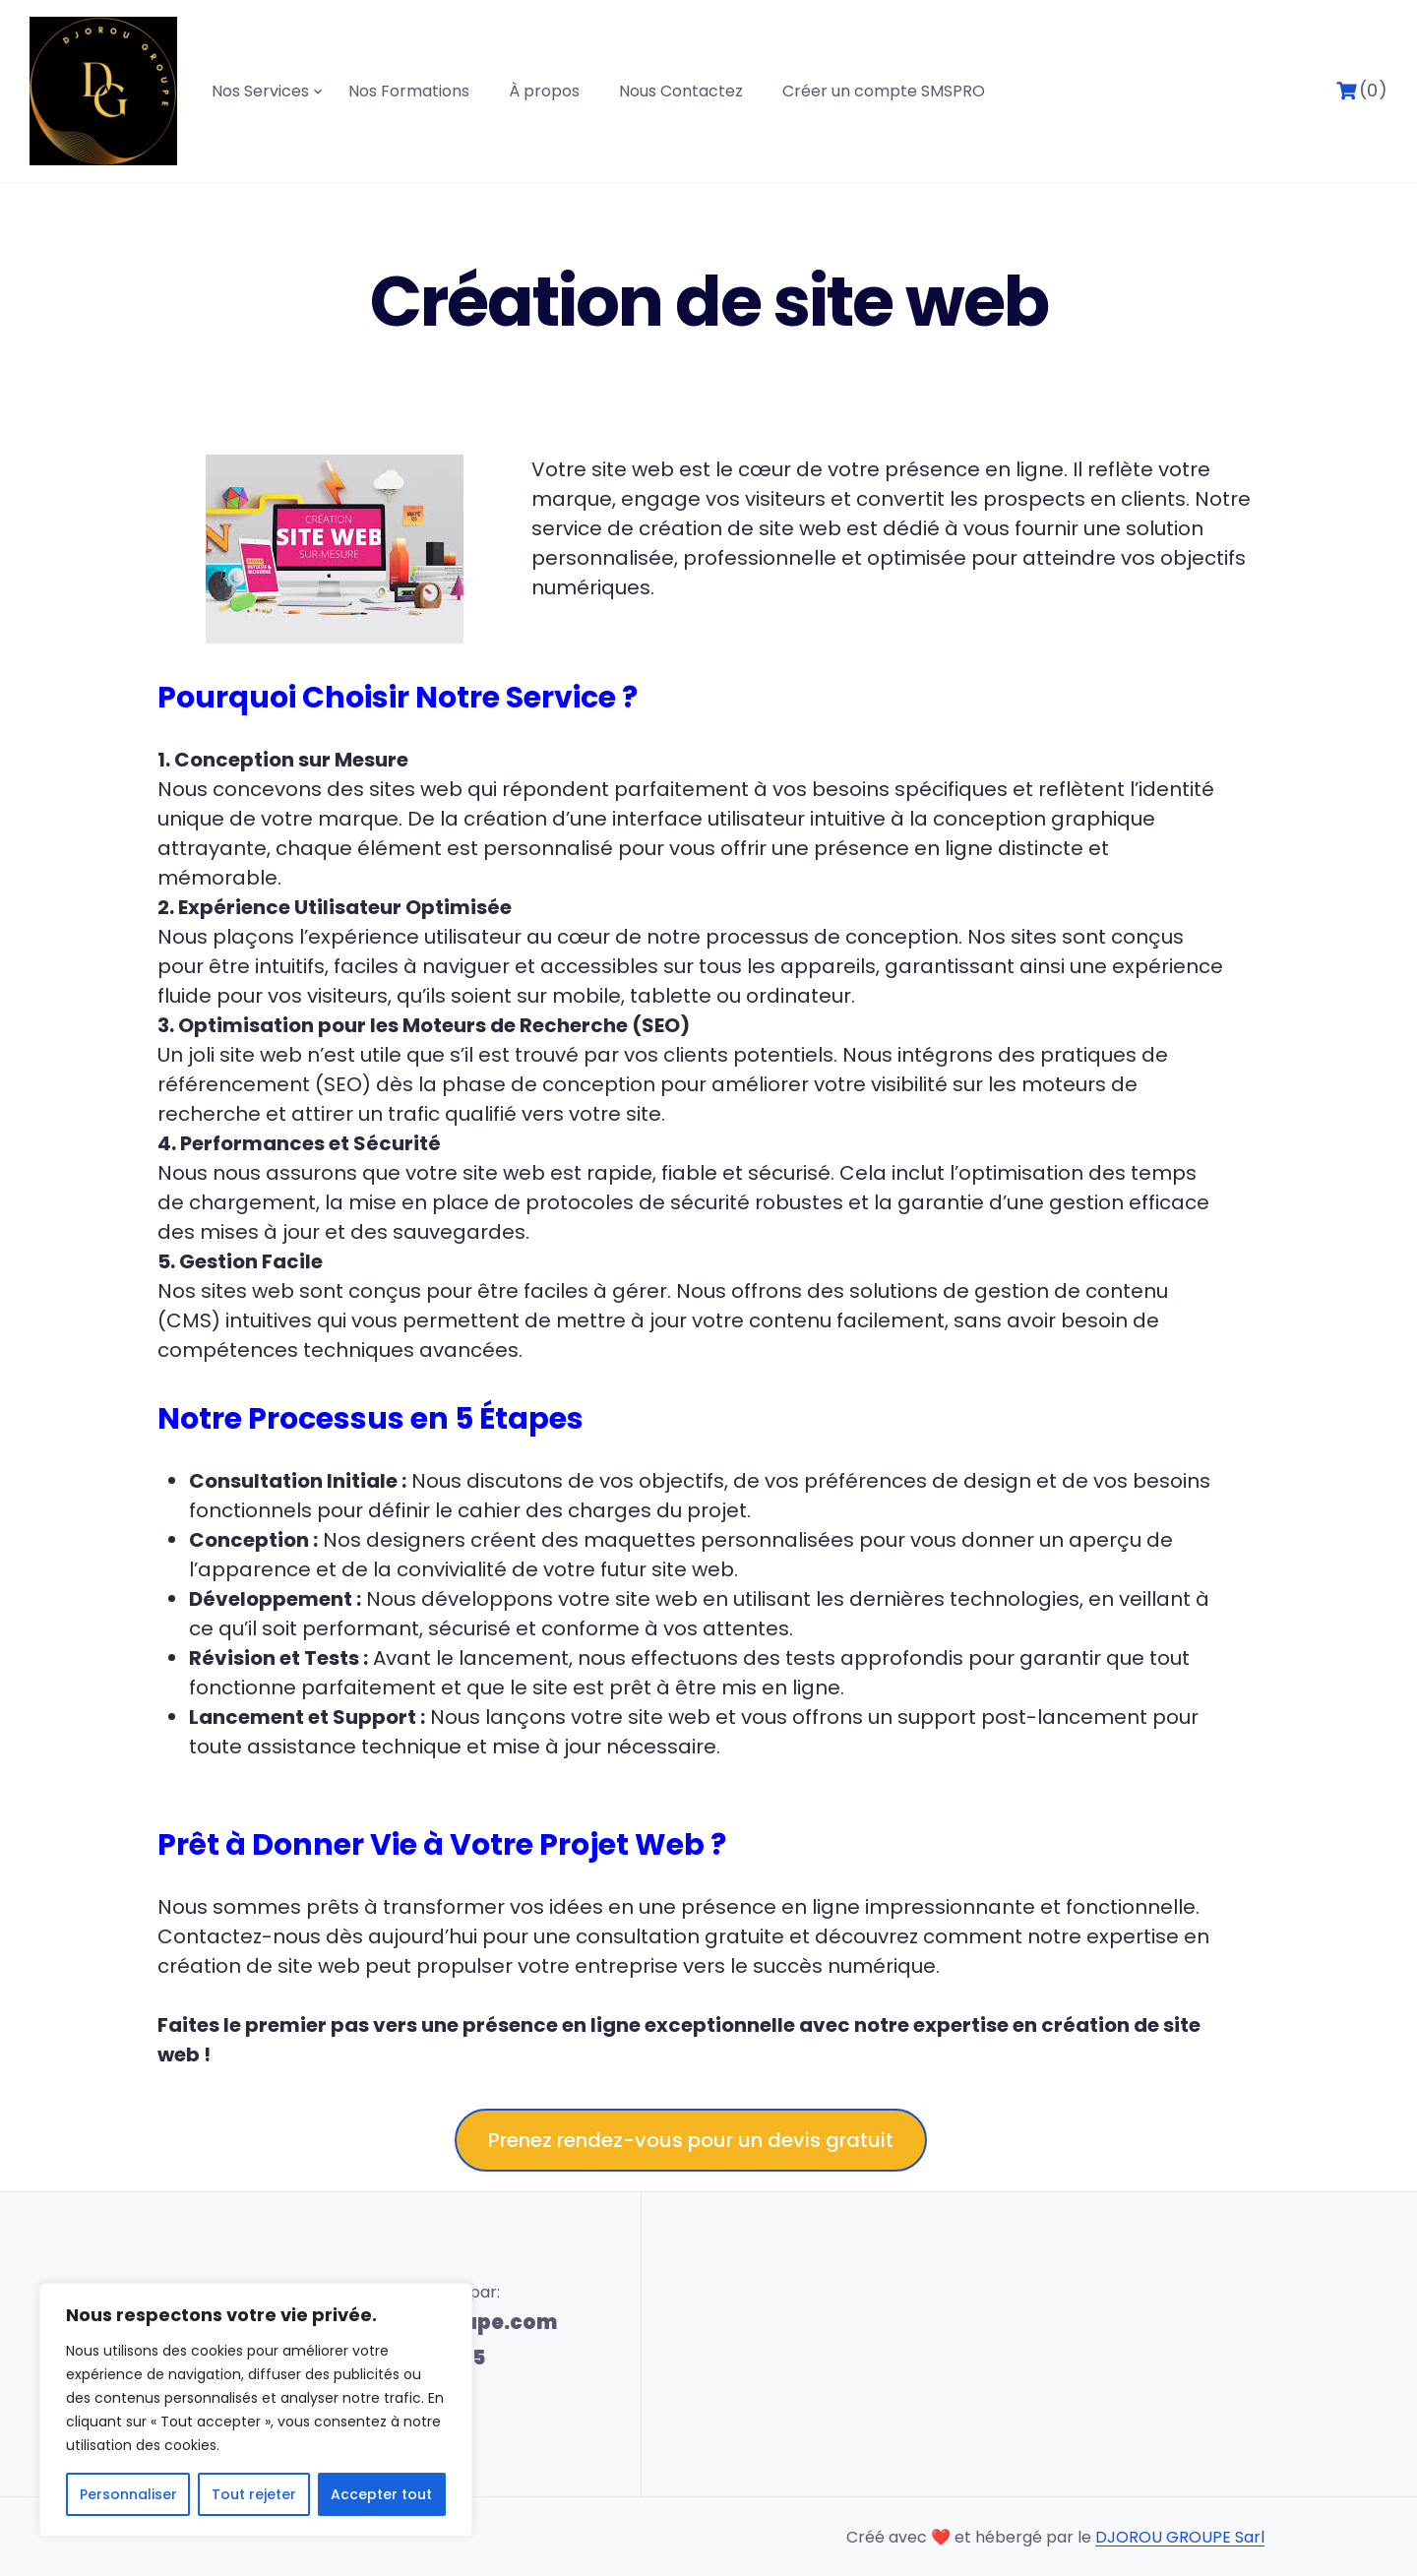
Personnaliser (128, 2494)
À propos (544, 91)
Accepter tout (381, 2494)
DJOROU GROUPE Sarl (1179, 2537)
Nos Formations (408, 91)
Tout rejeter (254, 2494)
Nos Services (260, 91)
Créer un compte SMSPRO (883, 91)
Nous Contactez (681, 91)
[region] (255, 2410)
